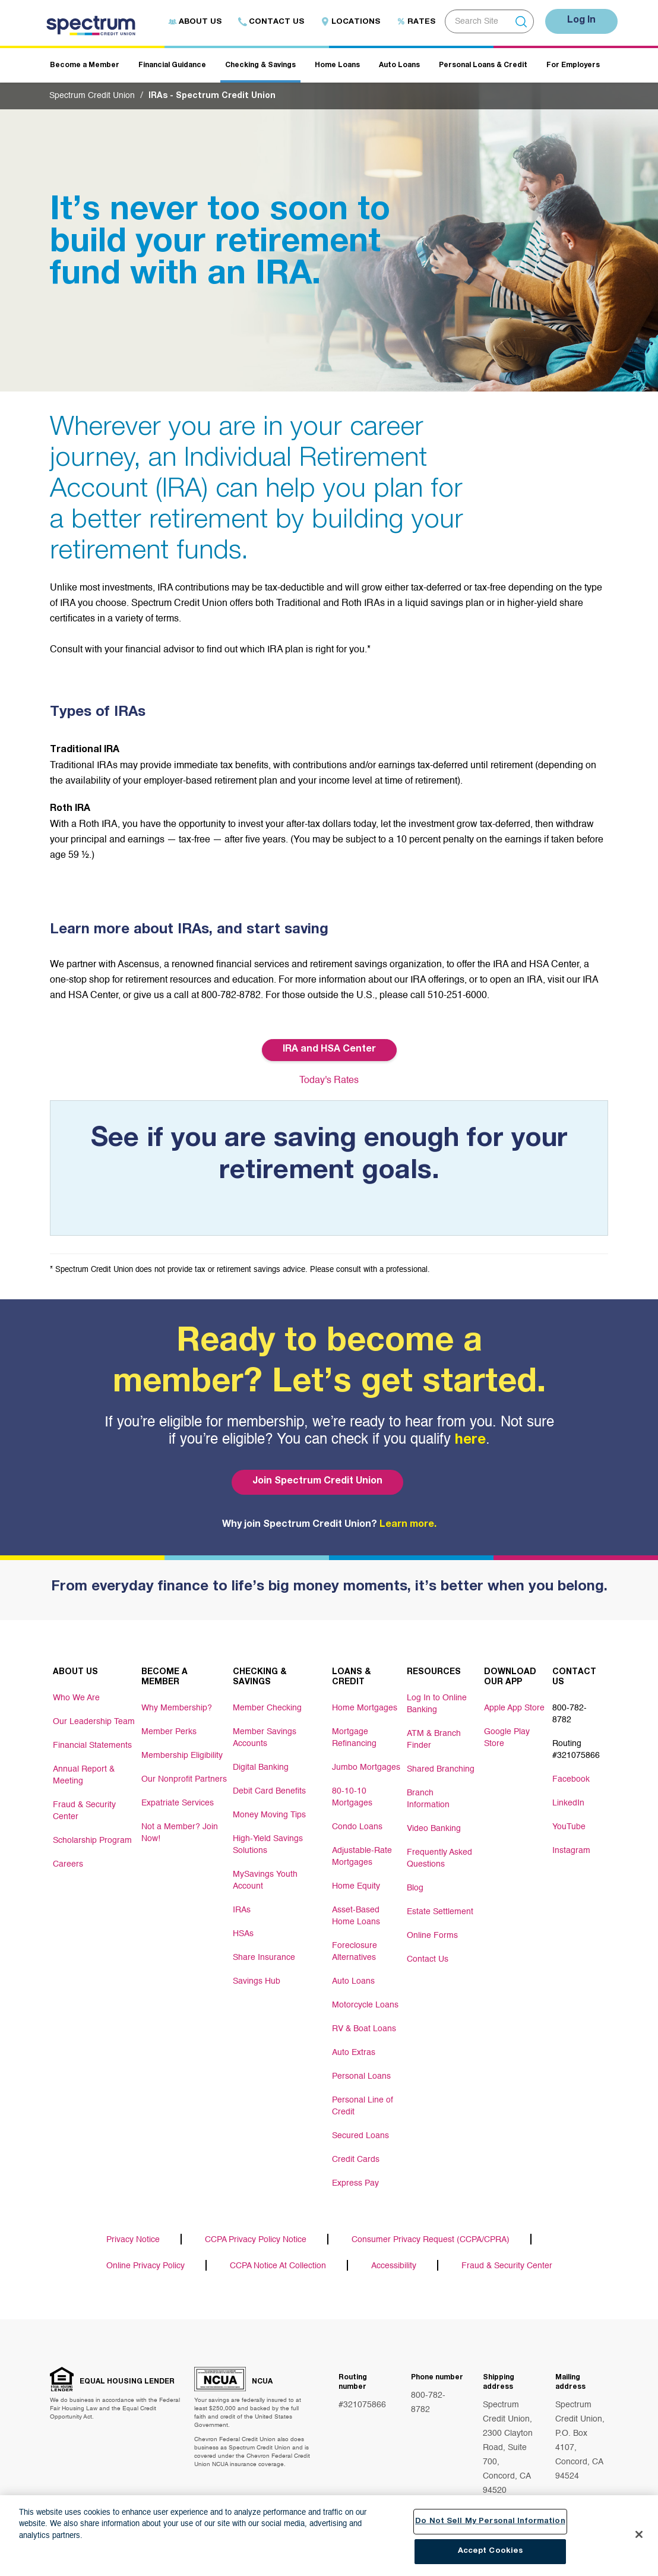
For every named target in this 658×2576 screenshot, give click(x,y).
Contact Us (271, 22)
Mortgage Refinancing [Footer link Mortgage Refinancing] (354, 1738)
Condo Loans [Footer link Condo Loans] (357, 1827)
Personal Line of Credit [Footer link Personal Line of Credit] (362, 2106)
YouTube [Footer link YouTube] (569, 1827)
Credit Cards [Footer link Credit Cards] (355, 2159)
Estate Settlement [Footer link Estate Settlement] (440, 1912)
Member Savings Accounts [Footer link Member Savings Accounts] (264, 1738)
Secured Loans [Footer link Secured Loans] (360, 2136)
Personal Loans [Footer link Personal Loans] (361, 2076)
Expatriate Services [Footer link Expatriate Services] (177, 1803)
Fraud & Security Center (506, 2266)
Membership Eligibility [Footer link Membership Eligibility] (182, 1755)
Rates (416, 22)
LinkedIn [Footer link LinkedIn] (568, 1803)
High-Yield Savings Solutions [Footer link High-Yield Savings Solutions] (268, 1845)
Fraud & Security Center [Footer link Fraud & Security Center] (84, 1811)
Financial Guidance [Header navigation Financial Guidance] (172, 65)
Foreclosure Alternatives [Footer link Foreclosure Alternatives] (354, 1952)
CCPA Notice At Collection (278, 2266)
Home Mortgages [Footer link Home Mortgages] (364, 1708)
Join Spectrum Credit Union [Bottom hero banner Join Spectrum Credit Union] (317, 1481)
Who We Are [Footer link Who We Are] (76, 1698)
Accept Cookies (490, 2552)
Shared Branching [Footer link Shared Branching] (440, 1769)
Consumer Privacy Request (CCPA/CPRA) (431, 2240)
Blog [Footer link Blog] (415, 1888)
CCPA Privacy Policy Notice (255, 2240)
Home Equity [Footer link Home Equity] (356, 1886)
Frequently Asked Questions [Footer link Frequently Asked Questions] (439, 1858)
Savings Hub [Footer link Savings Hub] (256, 1981)
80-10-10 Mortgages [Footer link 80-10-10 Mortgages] (352, 1797)
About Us (195, 22)
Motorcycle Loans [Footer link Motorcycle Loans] (365, 2005)
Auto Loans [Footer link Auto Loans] (353, 1981)
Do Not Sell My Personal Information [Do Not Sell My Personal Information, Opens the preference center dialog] (490, 2522)
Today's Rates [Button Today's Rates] (329, 1080)
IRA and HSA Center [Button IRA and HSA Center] (329, 1050)
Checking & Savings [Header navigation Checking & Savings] (260, 65)
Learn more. (407, 1525)
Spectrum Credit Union (92, 95)
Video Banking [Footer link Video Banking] (434, 1828)
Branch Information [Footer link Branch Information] (428, 1799)
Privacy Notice (133, 2240)
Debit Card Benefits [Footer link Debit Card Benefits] (269, 1791)
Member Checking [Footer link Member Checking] (267, 1708)
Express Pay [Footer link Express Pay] (355, 2183)
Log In (581, 21)
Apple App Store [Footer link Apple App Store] (514, 1708)
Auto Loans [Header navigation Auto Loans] (399, 65)
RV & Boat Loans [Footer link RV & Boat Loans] (364, 2029)
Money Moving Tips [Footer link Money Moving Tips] (269, 1815)
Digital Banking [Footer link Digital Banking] (261, 1767)
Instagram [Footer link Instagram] (571, 1850)
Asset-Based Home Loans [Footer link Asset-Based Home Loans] (356, 1916)
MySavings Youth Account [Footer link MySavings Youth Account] (265, 1880)
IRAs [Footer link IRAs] (242, 1910)
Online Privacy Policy (145, 2266)
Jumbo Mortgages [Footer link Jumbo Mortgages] (366, 1767)
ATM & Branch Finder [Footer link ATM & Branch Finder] (434, 1739)
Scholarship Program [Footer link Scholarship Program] (92, 1840)
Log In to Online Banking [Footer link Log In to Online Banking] (437, 1704)
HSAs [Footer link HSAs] (243, 1934)
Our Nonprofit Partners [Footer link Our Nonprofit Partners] (184, 1779)
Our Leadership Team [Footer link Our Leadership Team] (94, 1722)
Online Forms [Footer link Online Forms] (432, 1935)
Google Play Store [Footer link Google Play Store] (507, 1738)
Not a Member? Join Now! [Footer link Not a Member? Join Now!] (179, 1833)
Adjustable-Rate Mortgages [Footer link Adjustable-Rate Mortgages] (362, 1856)
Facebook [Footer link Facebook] (571, 1779)
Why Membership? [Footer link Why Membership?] (176, 1708)
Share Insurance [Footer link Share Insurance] (264, 1957)
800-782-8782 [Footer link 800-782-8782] (569, 1714)
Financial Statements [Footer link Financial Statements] (92, 1745)
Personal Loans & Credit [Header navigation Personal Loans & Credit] (483, 65)
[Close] (639, 2535)
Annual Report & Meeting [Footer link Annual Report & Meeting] (84, 1775)
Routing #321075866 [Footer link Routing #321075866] (576, 1750)
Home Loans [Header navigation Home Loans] (337, 65)
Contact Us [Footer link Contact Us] (427, 1959)
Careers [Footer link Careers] (68, 1864)
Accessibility (393, 2266)
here (470, 1441)
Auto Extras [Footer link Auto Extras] (353, 2052)
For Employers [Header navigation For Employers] (573, 65)
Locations (350, 22)
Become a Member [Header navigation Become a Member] (84, 65)
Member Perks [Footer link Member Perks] (169, 1732)
